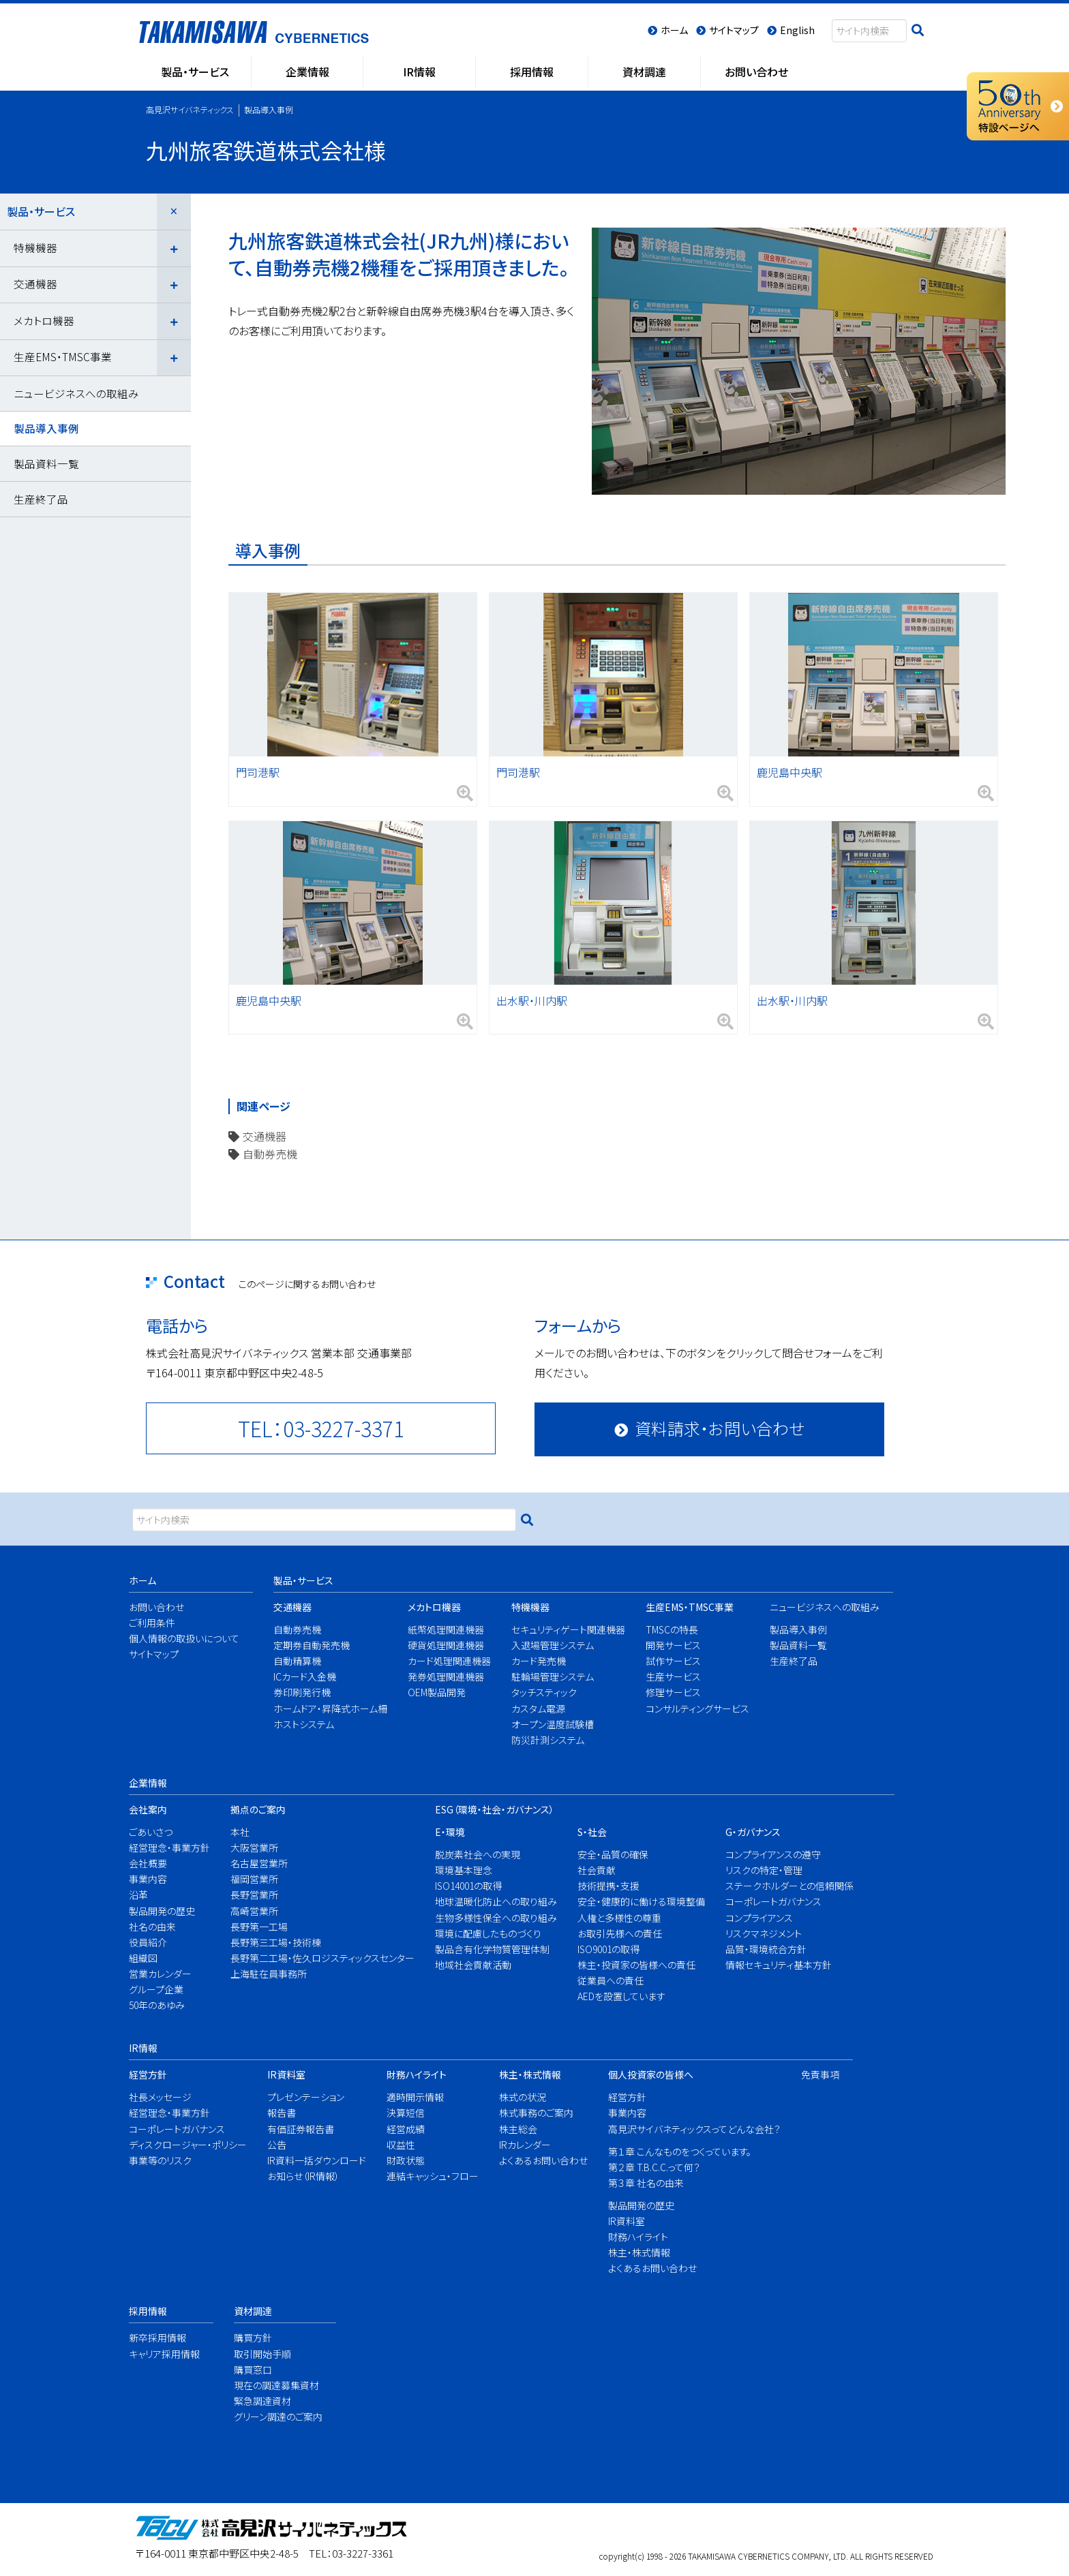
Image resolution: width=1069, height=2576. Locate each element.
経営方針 (148, 2074)
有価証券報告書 (300, 2129)
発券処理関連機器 (445, 1676)
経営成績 (406, 2129)
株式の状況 (522, 2097)
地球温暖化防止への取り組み (490, 1901)
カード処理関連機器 (445, 1661)
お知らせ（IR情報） (303, 2176)
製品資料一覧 (46, 463)
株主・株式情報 (530, 2074)
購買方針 (253, 2337)
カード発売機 (538, 1661)
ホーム (142, 1580)
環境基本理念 (463, 1870)
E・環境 (450, 1832)
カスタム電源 (538, 1708)
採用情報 (148, 2311)
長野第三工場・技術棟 (275, 1942)
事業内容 (148, 1879)
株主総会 (518, 2129)
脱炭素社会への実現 (477, 1854)
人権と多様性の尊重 (619, 1918)
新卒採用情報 (157, 2337)
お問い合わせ (156, 1607)
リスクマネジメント (763, 1933)
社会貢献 (596, 1870)
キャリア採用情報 (161, 2354)
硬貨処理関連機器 (445, 1645)
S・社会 (592, 1832)
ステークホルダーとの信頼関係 (783, 1885)
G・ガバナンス (753, 1832)
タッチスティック (544, 1692)
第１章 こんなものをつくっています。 (679, 2151)
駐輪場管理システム (552, 1676)
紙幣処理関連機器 (445, 1629)
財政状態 (406, 2160)
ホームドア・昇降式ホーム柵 (324, 1708)
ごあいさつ (150, 1832)
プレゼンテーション (305, 2097)
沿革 (138, 1894)
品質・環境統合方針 (766, 1949)
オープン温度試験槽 (552, 1724)
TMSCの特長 (672, 1629)
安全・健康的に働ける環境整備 (634, 1901)
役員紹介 (148, 1942)
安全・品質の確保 (612, 1854)
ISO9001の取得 (608, 1949)
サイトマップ (154, 1654)
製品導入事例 (46, 427)
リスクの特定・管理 (763, 1870)
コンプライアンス (759, 1918)
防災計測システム (547, 1740)
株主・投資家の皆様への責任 (634, 1965)
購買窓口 (253, 2369)
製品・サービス (41, 211)
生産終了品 (41, 498)
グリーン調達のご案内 (274, 2416)
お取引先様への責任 (619, 1933)
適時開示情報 (415, 2097)
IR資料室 (286, 2074)
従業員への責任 (610, 1980)
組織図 (143, 1958)
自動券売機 (270, 1154)
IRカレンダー (525, 2144)
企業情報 (148, 1783)
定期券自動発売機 (311, 1645)
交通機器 (264, 1136)
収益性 (401, 2144)
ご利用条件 (152, 1622)
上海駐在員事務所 (268, 1973)
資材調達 (253, 2311)
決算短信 (406, 2112)
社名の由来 (152, 1926)
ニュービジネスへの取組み (76, 393)
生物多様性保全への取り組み (490, 1918)
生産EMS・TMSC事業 (63, 356)
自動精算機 (297, 1661)
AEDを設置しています (621, 1996)
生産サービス (673, 1676)
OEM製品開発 (437, 1692)
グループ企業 (156, 1989)
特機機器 (35, 247)
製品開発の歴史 (162, 1911)
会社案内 (148, 1809)
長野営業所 (254, 1894)
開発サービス (673, 1645)
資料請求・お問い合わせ (719, 1428)
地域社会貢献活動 (473, 1965)
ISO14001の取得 (468, 1885)
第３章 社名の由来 (646, 2183)
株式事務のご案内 (536, 2112)
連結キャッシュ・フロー (428, 2176)
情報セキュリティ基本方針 (778, 1965)
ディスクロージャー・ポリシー (182, 2144)
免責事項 (818, 2074)
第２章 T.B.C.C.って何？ (654, 2167)
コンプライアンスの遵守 (773, 1854)
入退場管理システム (552, 1645)
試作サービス (673, 1661)
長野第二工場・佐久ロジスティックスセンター (313, 1958)
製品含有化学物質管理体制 (490, 1949)
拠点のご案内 (258, 1809)
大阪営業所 (254, 1847)
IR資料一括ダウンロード (312, 2160)
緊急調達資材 (262, 2401)
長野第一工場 (259, 1926)
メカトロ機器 (44, 320)
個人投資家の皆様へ (650, 2074)
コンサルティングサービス (692, 1708)
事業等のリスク (160, 2160)
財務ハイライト (417, 2074)
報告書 (281, 2112)
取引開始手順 (262, 2354)
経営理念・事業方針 (165, 1847)
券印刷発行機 (302, 1692)
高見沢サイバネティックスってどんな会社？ (686, 2129)
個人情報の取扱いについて (178, 1638)
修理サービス (673, 1692)
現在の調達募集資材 (274, 2385)
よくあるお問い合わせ (539, 2160)
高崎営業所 (254, 1911)
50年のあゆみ (157, 2005)
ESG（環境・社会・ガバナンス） (494, 1809)
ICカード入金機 (304, 1676)
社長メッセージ (160, 2097)
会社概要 (148, 1863)
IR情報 (143, 2048)
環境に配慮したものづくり (488, 1933)
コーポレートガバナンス (773, 1901)
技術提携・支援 (608, 1885)
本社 (240, 1832)
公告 (276, 2144)
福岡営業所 (254, 1879)
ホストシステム (303, 1724)
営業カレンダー (160, 1973)
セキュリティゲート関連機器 (562, 1629)
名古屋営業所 (259, 1863)
